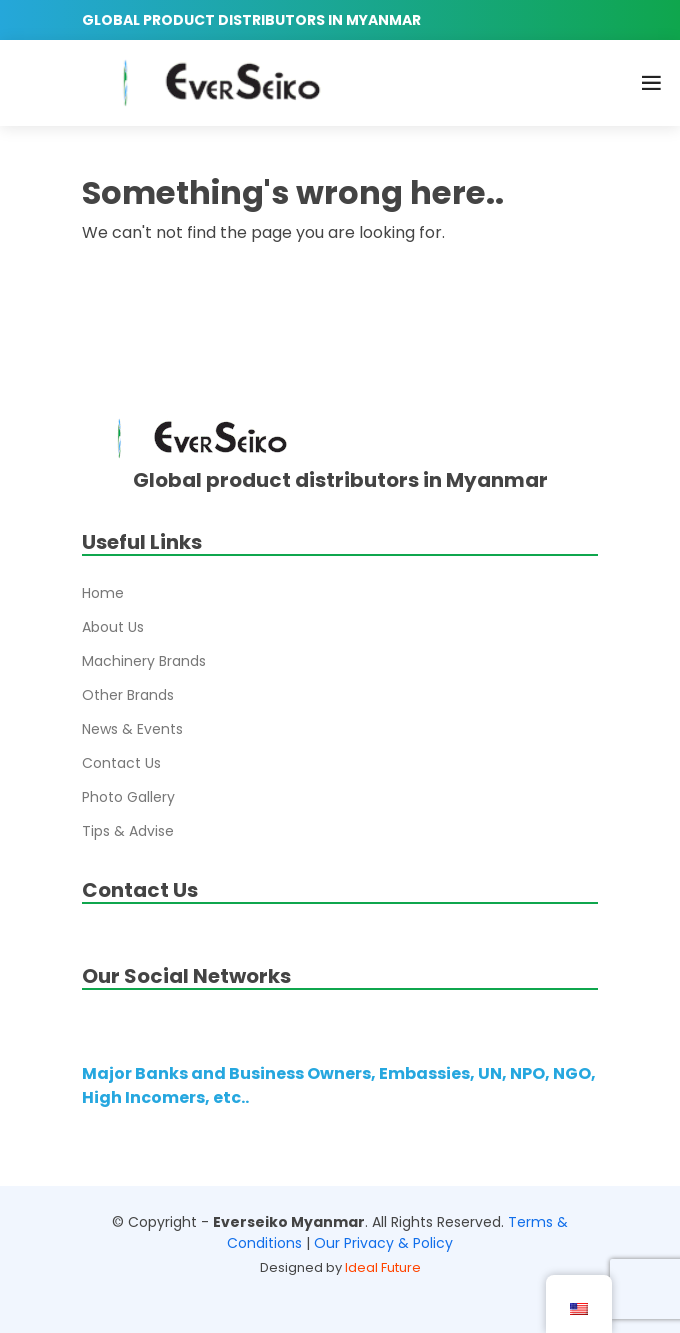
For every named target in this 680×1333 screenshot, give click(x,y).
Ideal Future (383, 1267)
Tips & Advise (128, 831)
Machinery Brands (144, 661)
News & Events (132, 729)
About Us (113, 627)
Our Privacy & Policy (383, 1243)
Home (103, 593)
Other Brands (128, 695)
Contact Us (121, 763)
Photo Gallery (128, 797)
